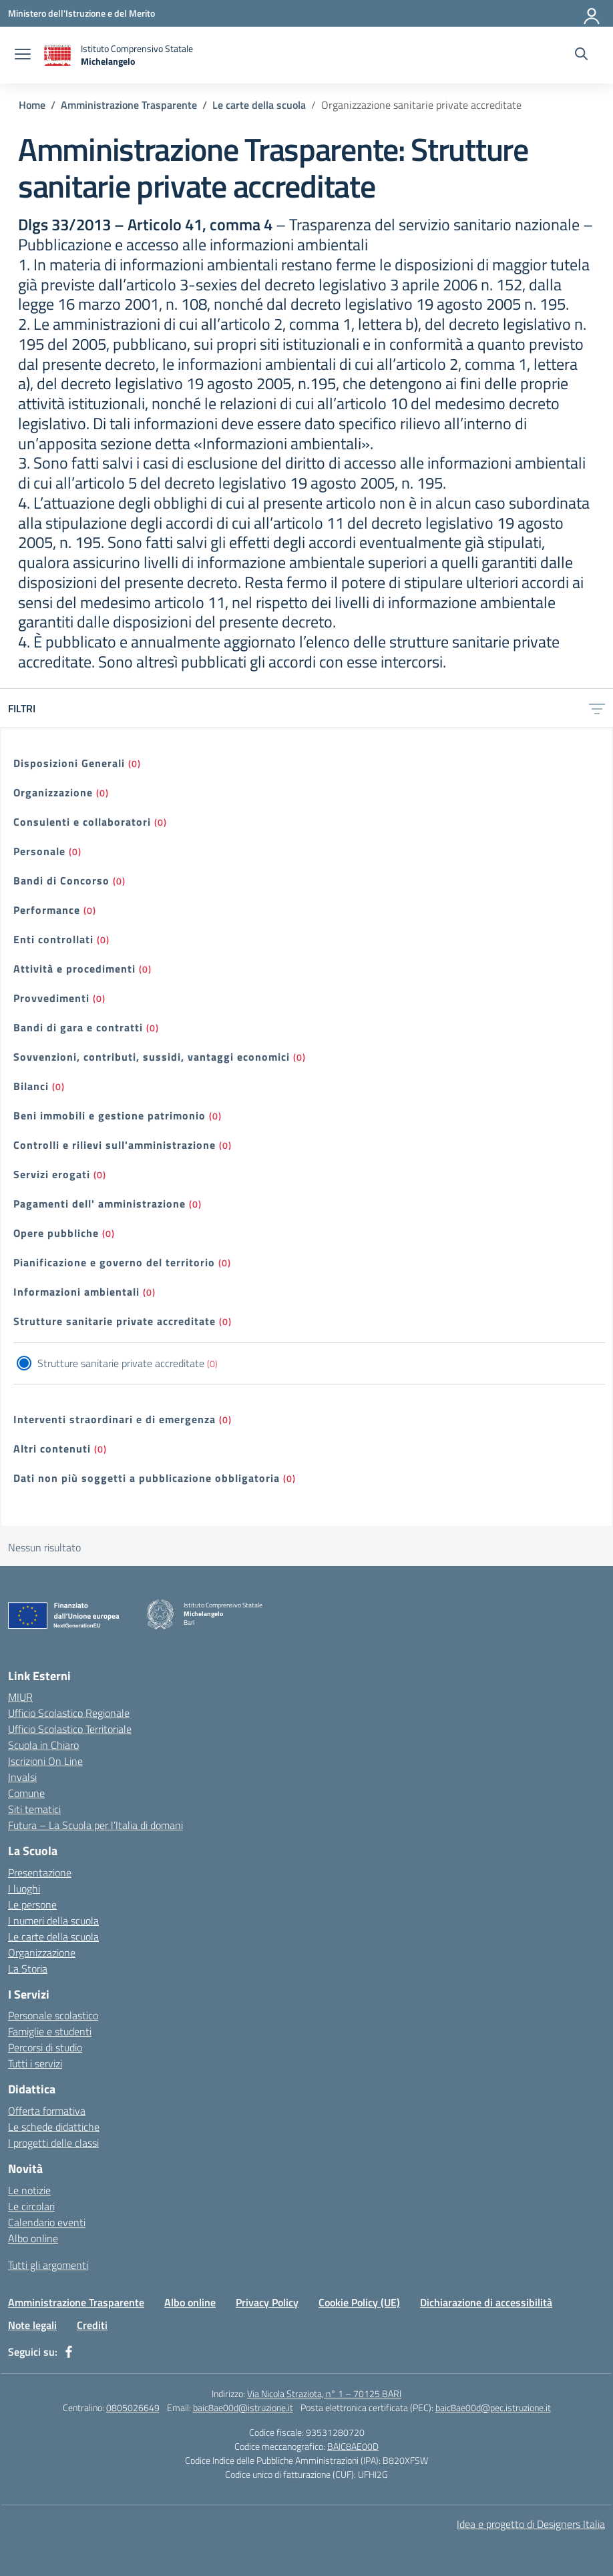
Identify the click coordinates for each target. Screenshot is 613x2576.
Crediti (92, 2325)
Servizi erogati (51, 1174)
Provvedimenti (51, 998)
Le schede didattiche (53, 2127)
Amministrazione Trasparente (76, 2302)
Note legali (32, 2325)
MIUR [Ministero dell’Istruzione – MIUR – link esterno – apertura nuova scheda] (20, 1697)
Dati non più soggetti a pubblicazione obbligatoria (146, 1478)
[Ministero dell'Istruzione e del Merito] (81, 13)
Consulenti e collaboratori (82, 822)
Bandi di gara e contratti (78, 1027)
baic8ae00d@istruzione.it (243, 2407)
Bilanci (31, 1086)
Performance (46, 910)
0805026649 (133, 2407)
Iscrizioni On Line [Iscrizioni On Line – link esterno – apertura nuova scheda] (45, 1761)
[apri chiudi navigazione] (23, 55)
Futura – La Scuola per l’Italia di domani (95, 1825)
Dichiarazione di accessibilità (486, 2302)
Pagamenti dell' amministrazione (99, 1204)
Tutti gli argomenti (48, 2265)
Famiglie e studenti (49, 2031)
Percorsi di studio (45, 2047)
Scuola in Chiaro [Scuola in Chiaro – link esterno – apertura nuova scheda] (43, 1745)
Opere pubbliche (56, 1233)
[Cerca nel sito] (581, 55)
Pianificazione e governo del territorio (114, 1262)
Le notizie (29, 2190)
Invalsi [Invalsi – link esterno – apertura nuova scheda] (22, 1777)
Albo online (33, 2238)
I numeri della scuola (53, 1920)
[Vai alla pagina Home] (32, 105)
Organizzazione (53, 792)
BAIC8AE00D (353, 2446)
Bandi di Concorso (61, 880)
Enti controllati (53, 939)
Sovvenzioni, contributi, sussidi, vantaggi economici (151, 1057)
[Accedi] (592, 13)
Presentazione (39, 1872)
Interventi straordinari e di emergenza (114, 1419)
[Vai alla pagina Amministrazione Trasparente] (129, 105)
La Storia (27, 1969)
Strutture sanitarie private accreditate (114, 1321)
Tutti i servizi (35, 2063)
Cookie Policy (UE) (359, 2302)
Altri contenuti (52, 1449)
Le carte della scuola (53, 1936)
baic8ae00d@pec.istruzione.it (493, 2407)
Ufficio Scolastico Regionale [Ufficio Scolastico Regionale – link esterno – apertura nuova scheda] (69, 1713)
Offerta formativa (46, 2111)
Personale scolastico (53, 2015)
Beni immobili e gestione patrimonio (109, 1115)
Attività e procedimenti (74, 969)
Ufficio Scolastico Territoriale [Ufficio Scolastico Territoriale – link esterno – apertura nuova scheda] (70, 1729)
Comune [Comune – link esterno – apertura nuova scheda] (26, 1793)
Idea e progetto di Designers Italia (531, 2524)
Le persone (32, 1904)
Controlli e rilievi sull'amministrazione (114, 1145)
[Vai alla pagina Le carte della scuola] (259, 105)
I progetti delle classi (53, 2143)
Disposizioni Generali (69, 763)
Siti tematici (34, 1809)
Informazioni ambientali (76, 1292)
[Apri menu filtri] (597, 708)
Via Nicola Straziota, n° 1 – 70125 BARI (324, 2393)
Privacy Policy (267, 2302)
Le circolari (31, 2206)
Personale (39, 851)
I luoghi (24, 1888)
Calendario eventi (46, 2222)
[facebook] (69, 2352)
